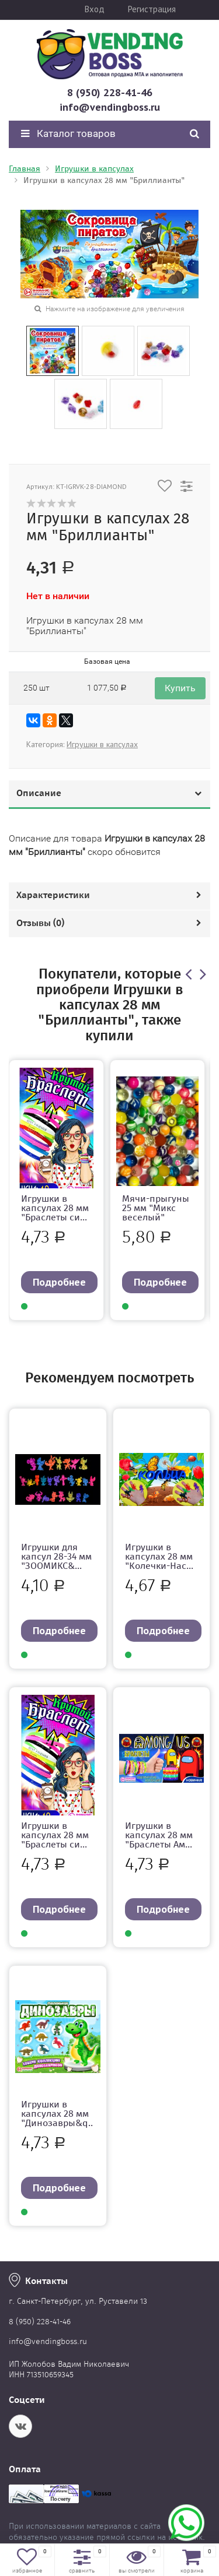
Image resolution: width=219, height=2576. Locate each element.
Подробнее (59, 1282)
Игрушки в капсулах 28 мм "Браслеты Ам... (159, 1835)
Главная (24, 169)
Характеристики (53, 894)
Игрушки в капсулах (94, 169)
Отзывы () (40, 922)
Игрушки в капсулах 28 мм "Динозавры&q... (57, 2118)
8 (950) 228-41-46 (109, 92)
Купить (180, 688)
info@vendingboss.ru (110, 107)
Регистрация (152, 9)
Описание (38, 792)
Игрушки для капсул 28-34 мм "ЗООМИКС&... (56, 1556)
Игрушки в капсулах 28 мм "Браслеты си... (55, 1208)
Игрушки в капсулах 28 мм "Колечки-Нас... (159, 1556)
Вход (95, 9)
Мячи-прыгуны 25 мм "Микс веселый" (155, 1208)
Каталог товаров (68, 133)
